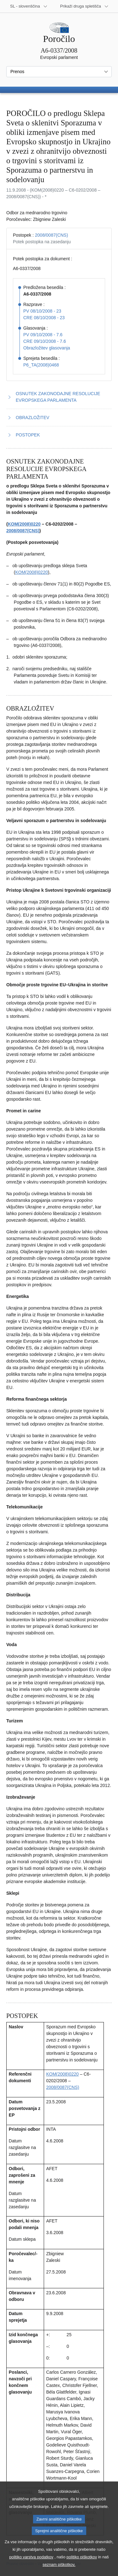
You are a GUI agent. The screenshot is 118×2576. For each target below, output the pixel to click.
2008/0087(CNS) (51, 235)
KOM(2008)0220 (24, 524)
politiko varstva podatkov (31, 2566)
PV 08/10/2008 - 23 (42, 311)
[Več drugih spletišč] (84, 6)
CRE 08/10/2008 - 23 (44, 317)
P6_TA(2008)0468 (41, 364)
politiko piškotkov (81, 2566)
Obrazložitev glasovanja (46, 347)
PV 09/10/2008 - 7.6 (43, 334)
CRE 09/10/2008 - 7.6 (44, 341)
